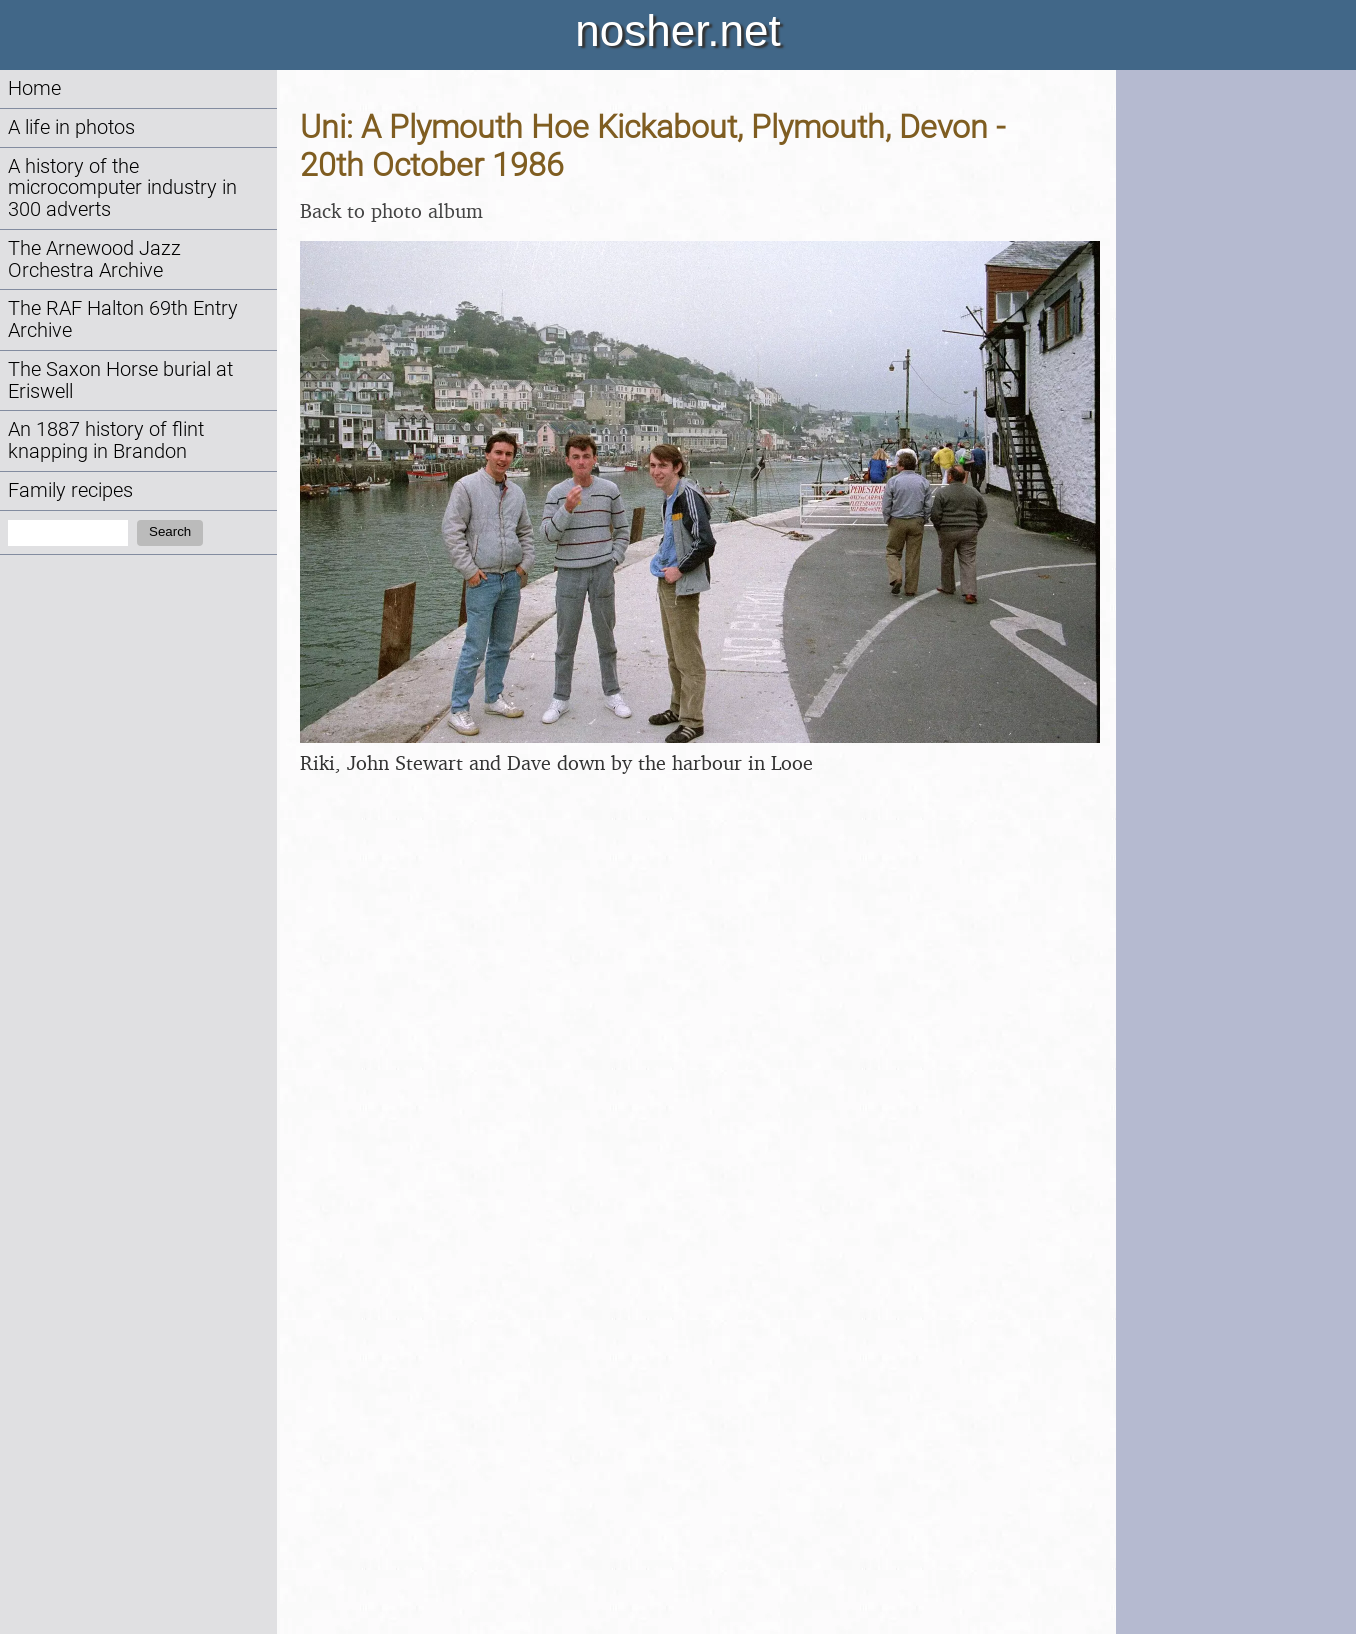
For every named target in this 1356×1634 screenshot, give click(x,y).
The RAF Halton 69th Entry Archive (123, 319)
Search (170, 531)
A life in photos (71, 127)
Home (34, 88)
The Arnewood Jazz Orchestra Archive (94, 259)
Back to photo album (391, 210)
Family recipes (70, 490)
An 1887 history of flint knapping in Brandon (106, 440)
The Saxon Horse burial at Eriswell (120, 380)
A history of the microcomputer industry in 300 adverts (122, 188)
